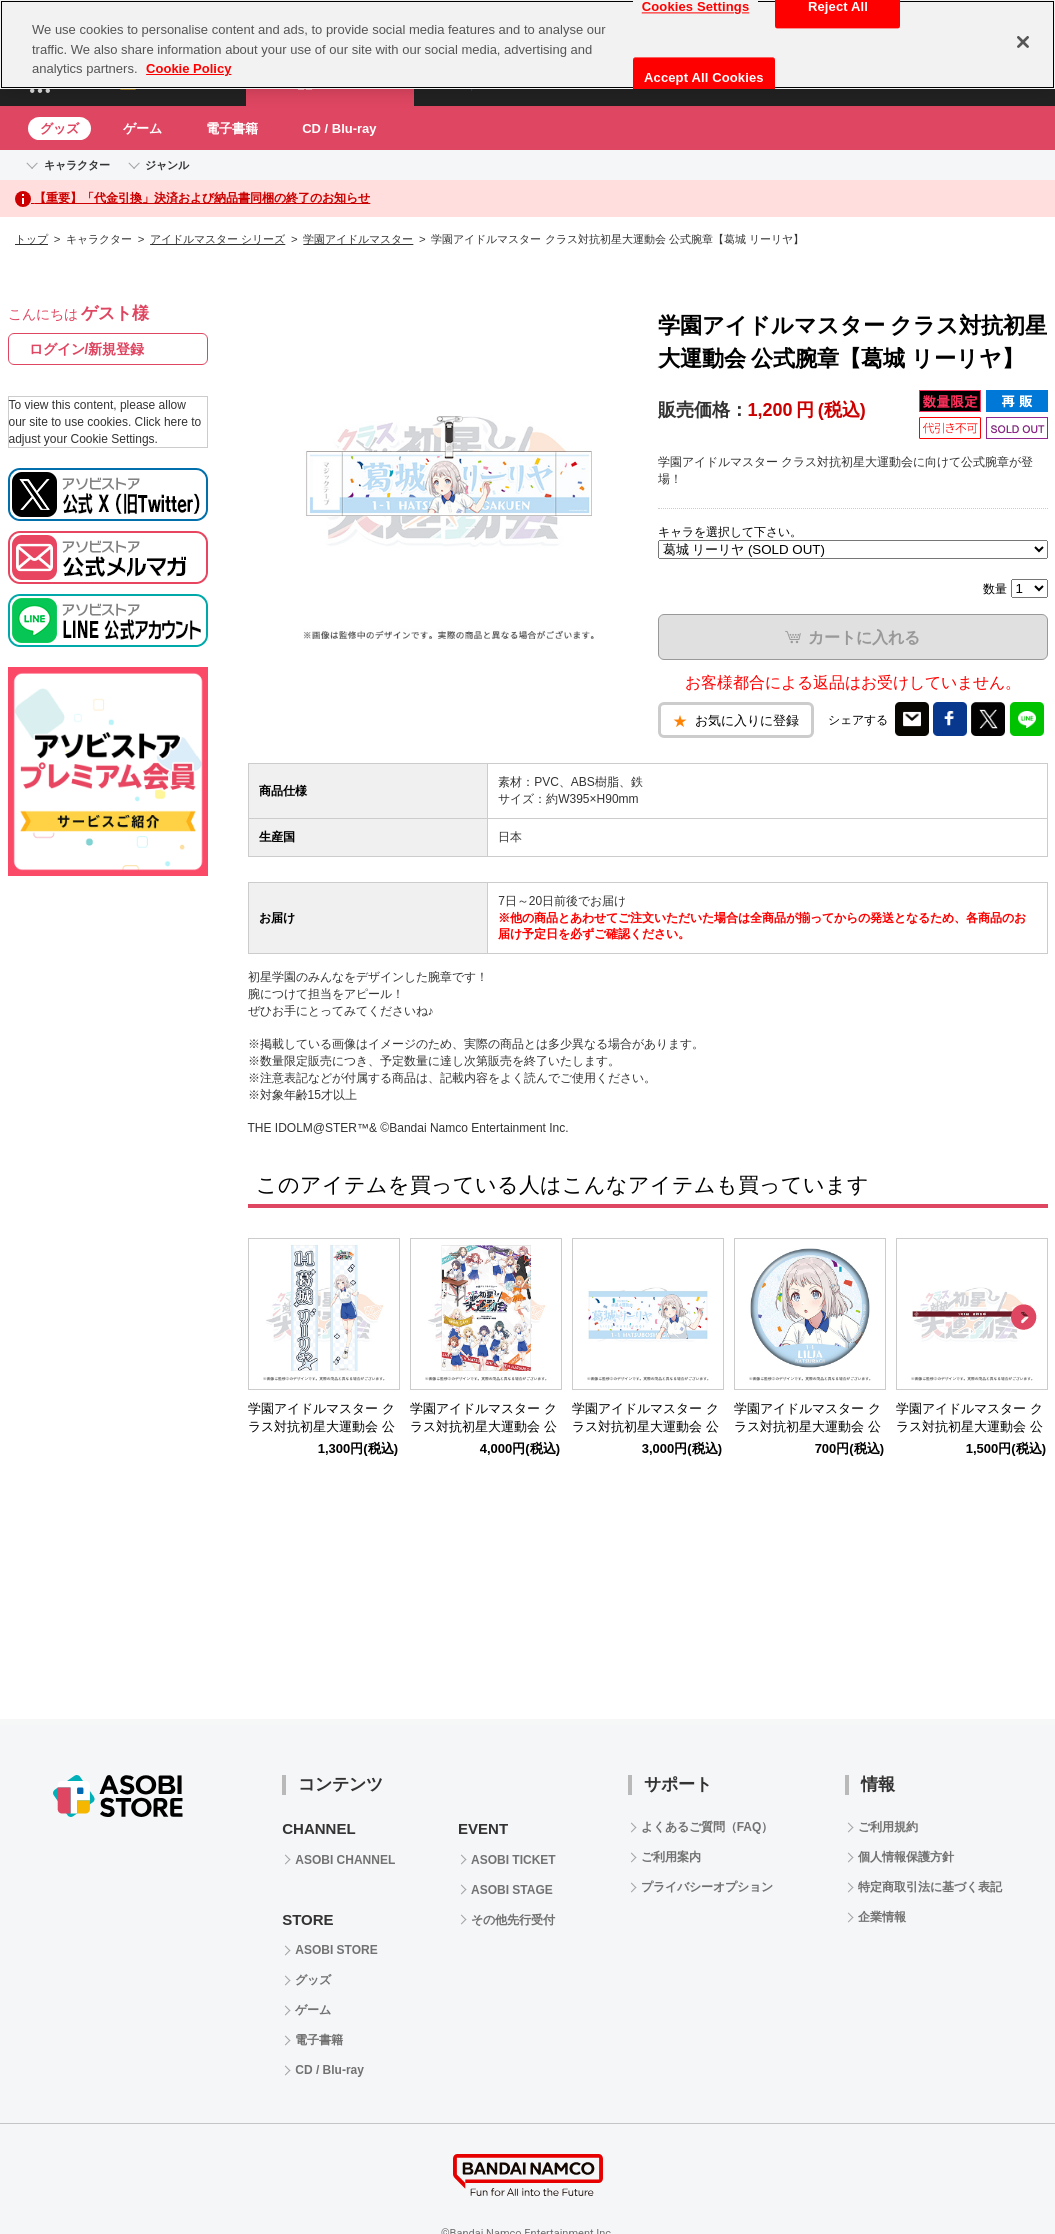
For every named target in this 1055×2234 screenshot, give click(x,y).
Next (1023, 1318)
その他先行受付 (513, 1920)
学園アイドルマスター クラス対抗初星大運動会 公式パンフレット (483, 1427)
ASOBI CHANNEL (345, 1860)
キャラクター (77, 165)
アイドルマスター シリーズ (217, 239)
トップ (31, 239)
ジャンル (167, 165)
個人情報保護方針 (906, 1857)
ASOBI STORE (336, 1950)
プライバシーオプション (707, 1887)
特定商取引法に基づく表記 (930, 1887)
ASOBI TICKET (513, 1860)
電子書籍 (232, 128)
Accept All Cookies (704, 77)
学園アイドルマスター (358, 239)
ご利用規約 (888, 1827)
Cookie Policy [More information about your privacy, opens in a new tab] (188, 68)
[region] (527, 44)
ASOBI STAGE (512, 1890)
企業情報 (882, 1917)
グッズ (59, 128)
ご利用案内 (671, 1857)
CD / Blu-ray (339, 128)
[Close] (1023, 42)
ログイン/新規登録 (87, 349)
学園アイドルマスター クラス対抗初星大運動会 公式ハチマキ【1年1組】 (969, 1427)
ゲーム (142, 128)
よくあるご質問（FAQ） (707, 1827)
